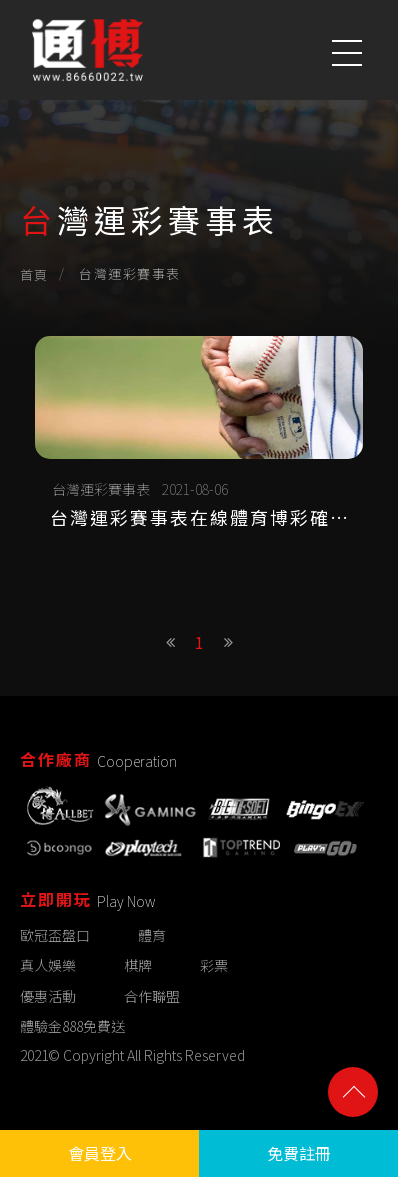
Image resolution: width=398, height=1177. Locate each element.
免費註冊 (299, 1153)
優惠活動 (48, 996)
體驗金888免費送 (72, 1026)
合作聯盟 (152, 996)
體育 (152, 936)
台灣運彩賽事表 (101, 489)
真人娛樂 (48, 966)
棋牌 (138, 966)
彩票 (214, 966)
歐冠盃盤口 (55, 936)
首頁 (34, 274)
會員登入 (100, 1153)
